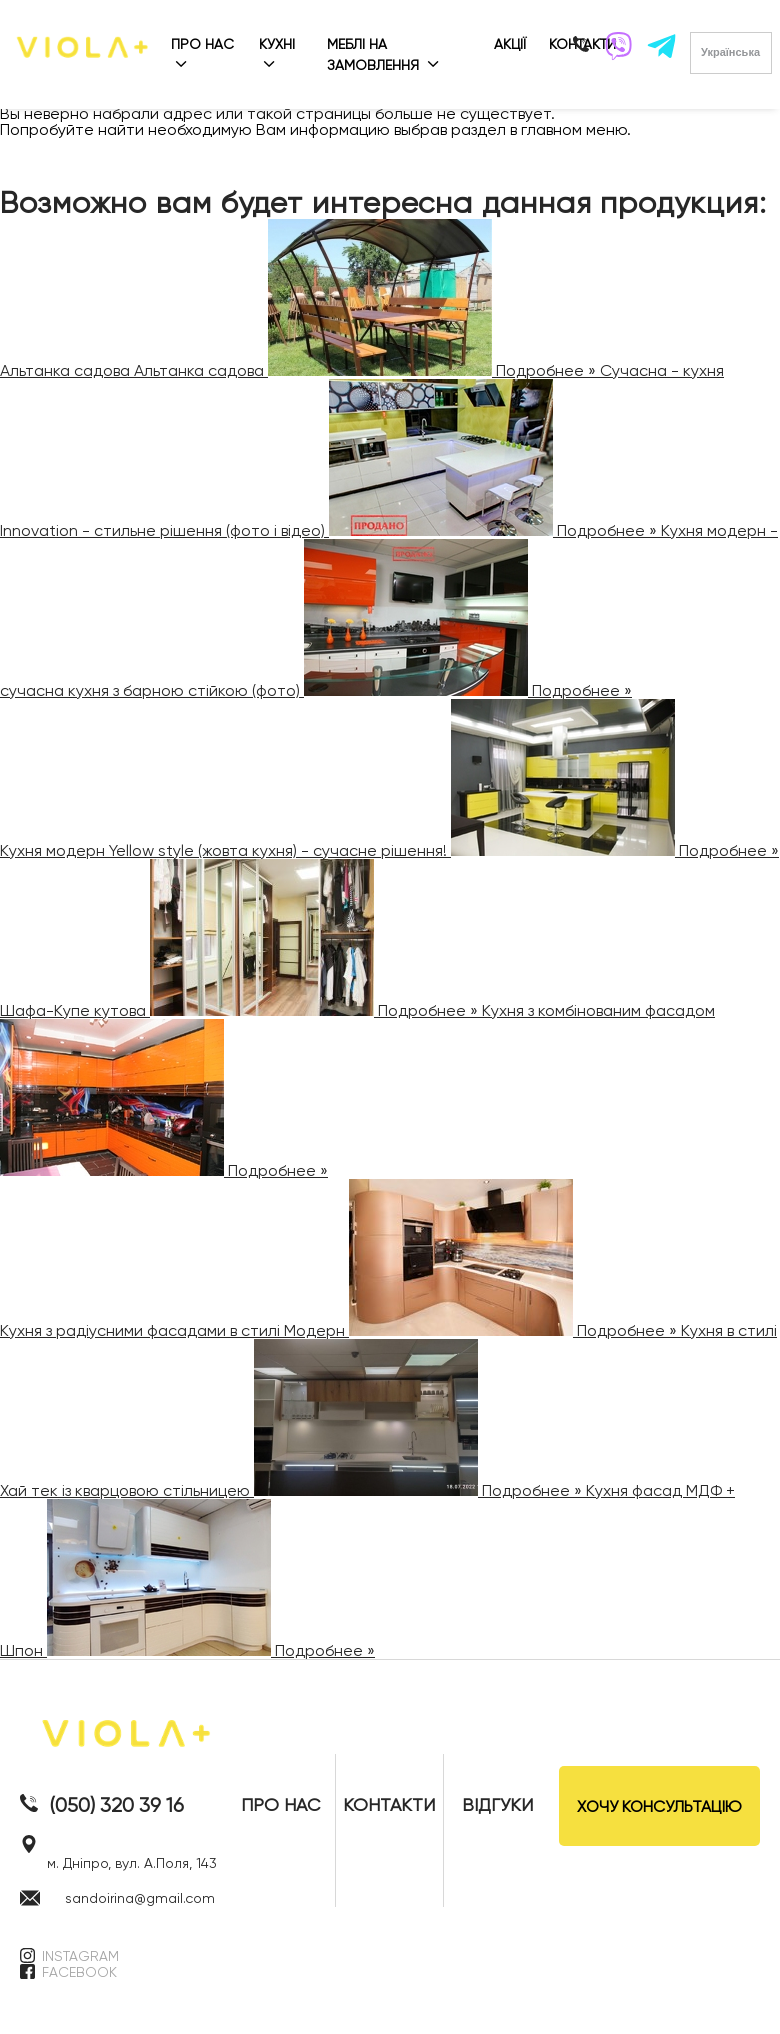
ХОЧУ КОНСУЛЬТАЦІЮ (659, 1806)
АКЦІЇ (510, 44)
